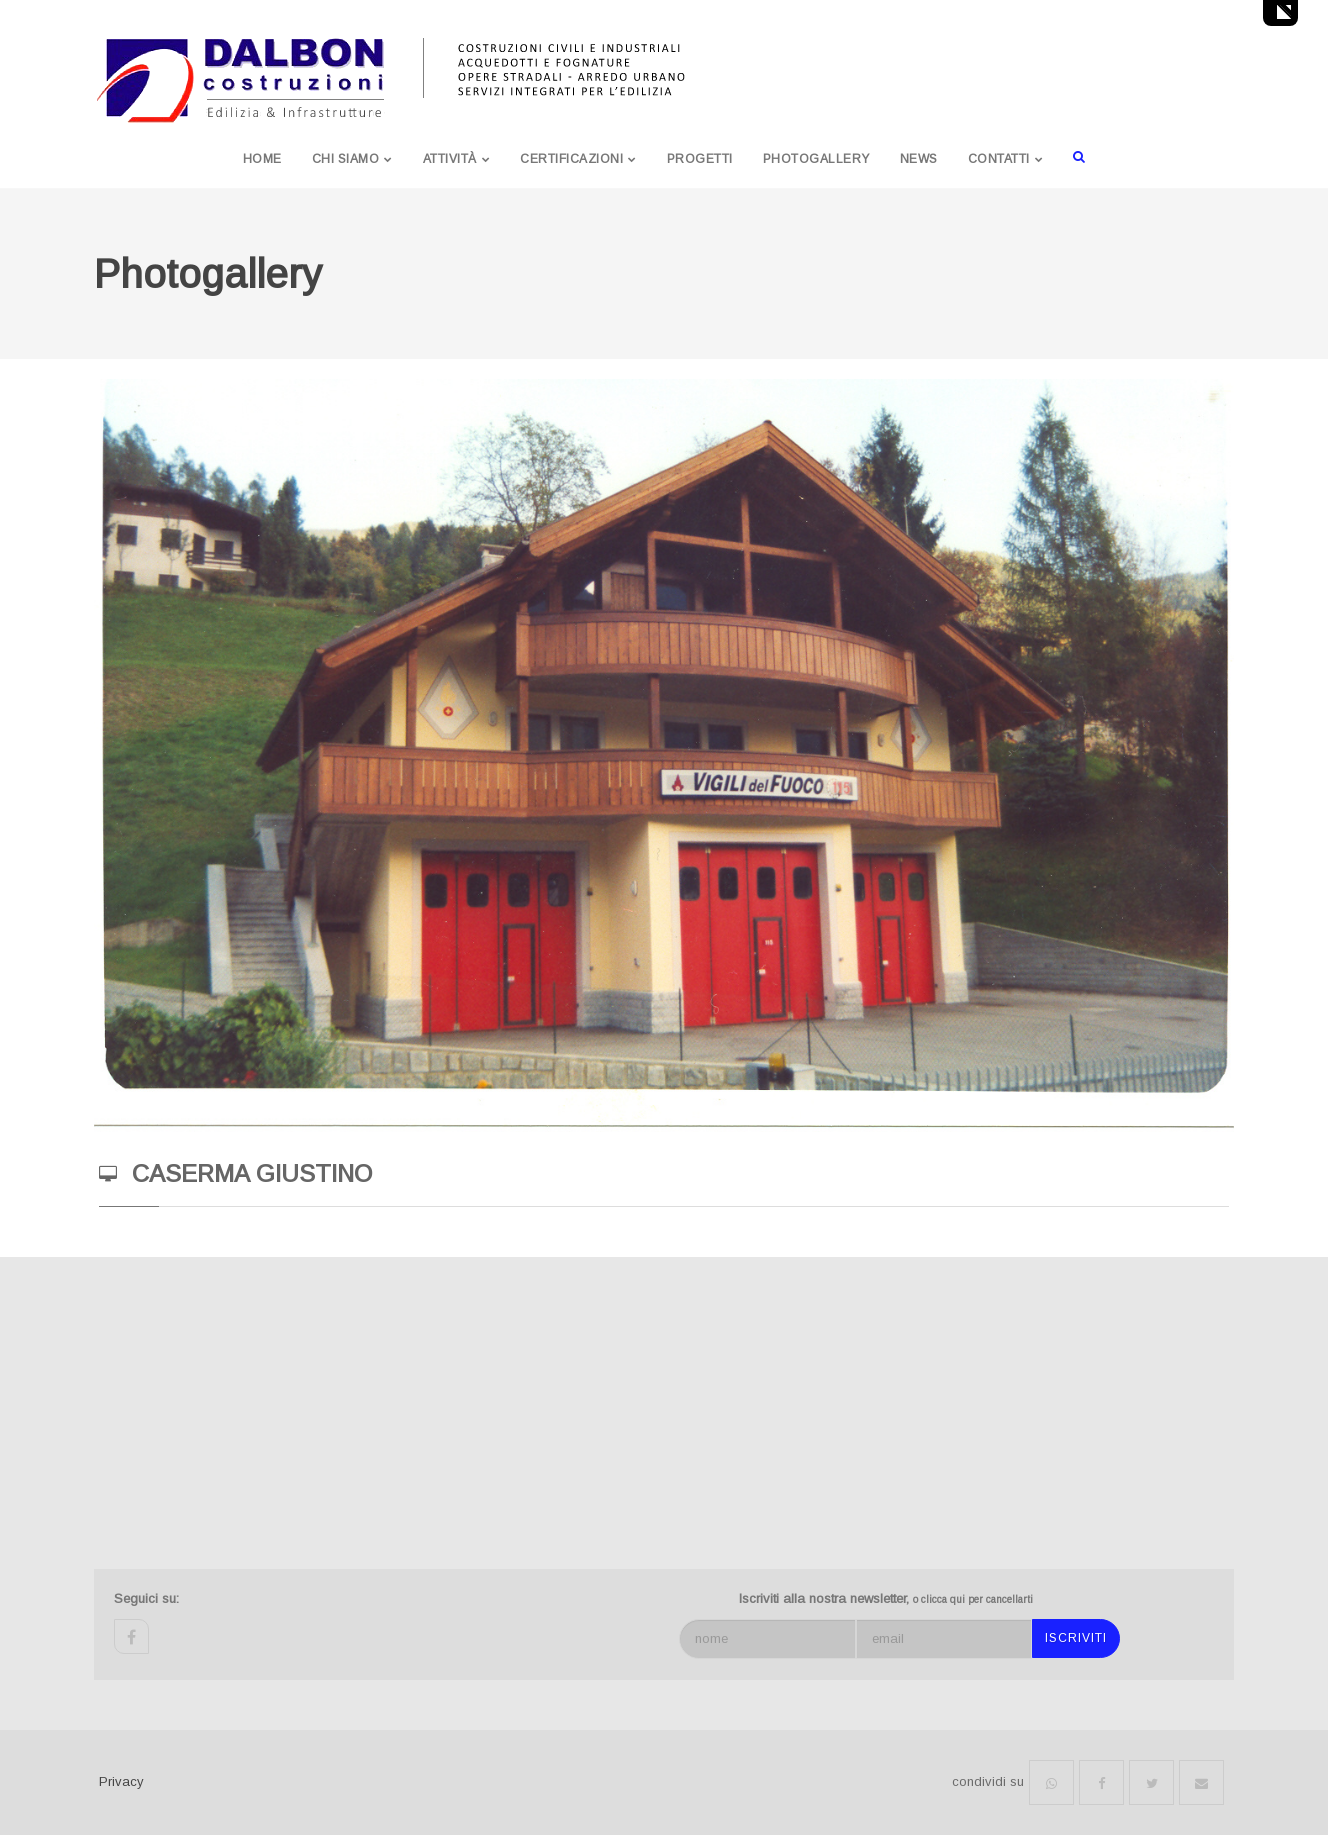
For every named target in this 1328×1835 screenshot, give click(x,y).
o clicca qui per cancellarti (973, 1599)
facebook (131, 1636)
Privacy (121, 1781)
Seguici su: (146, 1598)
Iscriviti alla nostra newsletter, (886, 1598)
